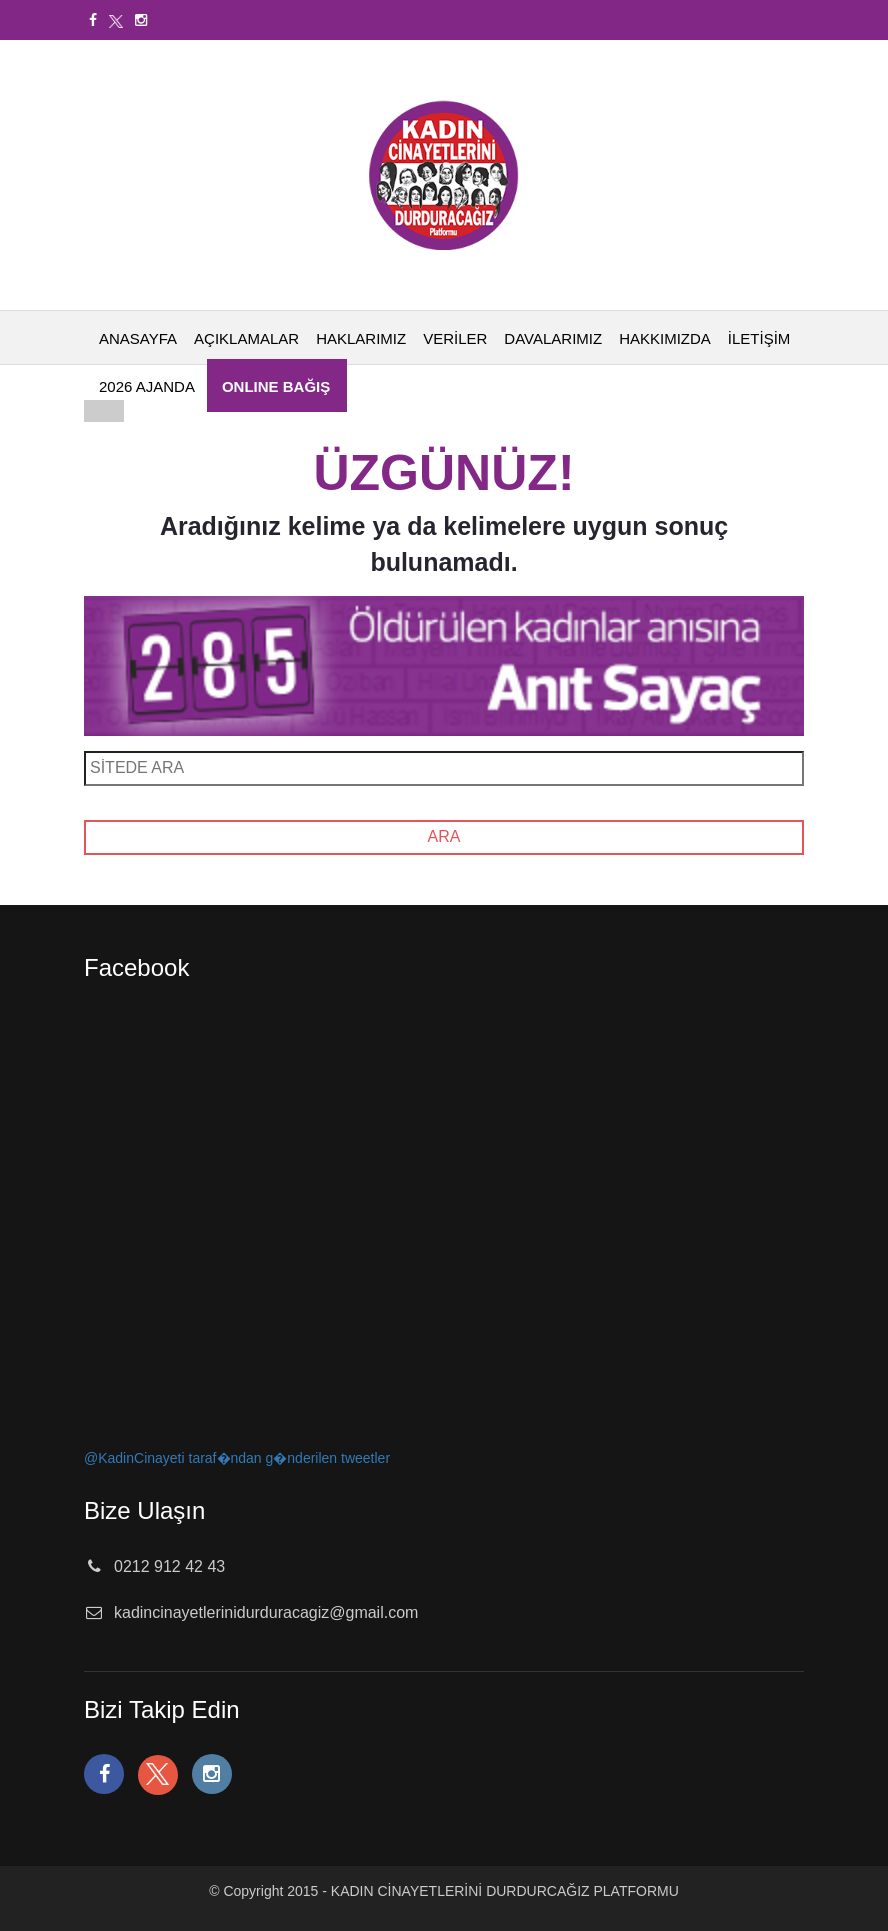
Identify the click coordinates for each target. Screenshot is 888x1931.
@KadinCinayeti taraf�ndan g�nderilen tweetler (237, 1458)
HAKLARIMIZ (361, 338)
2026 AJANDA (147, 386)
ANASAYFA (138, 338)
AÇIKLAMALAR (246, 338)
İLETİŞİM (759, 338)
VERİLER (455, 338)
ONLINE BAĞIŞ (276, 386)
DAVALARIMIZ (553, 338)
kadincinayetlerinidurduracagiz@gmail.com (266, 1612)
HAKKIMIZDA (665, 338)
